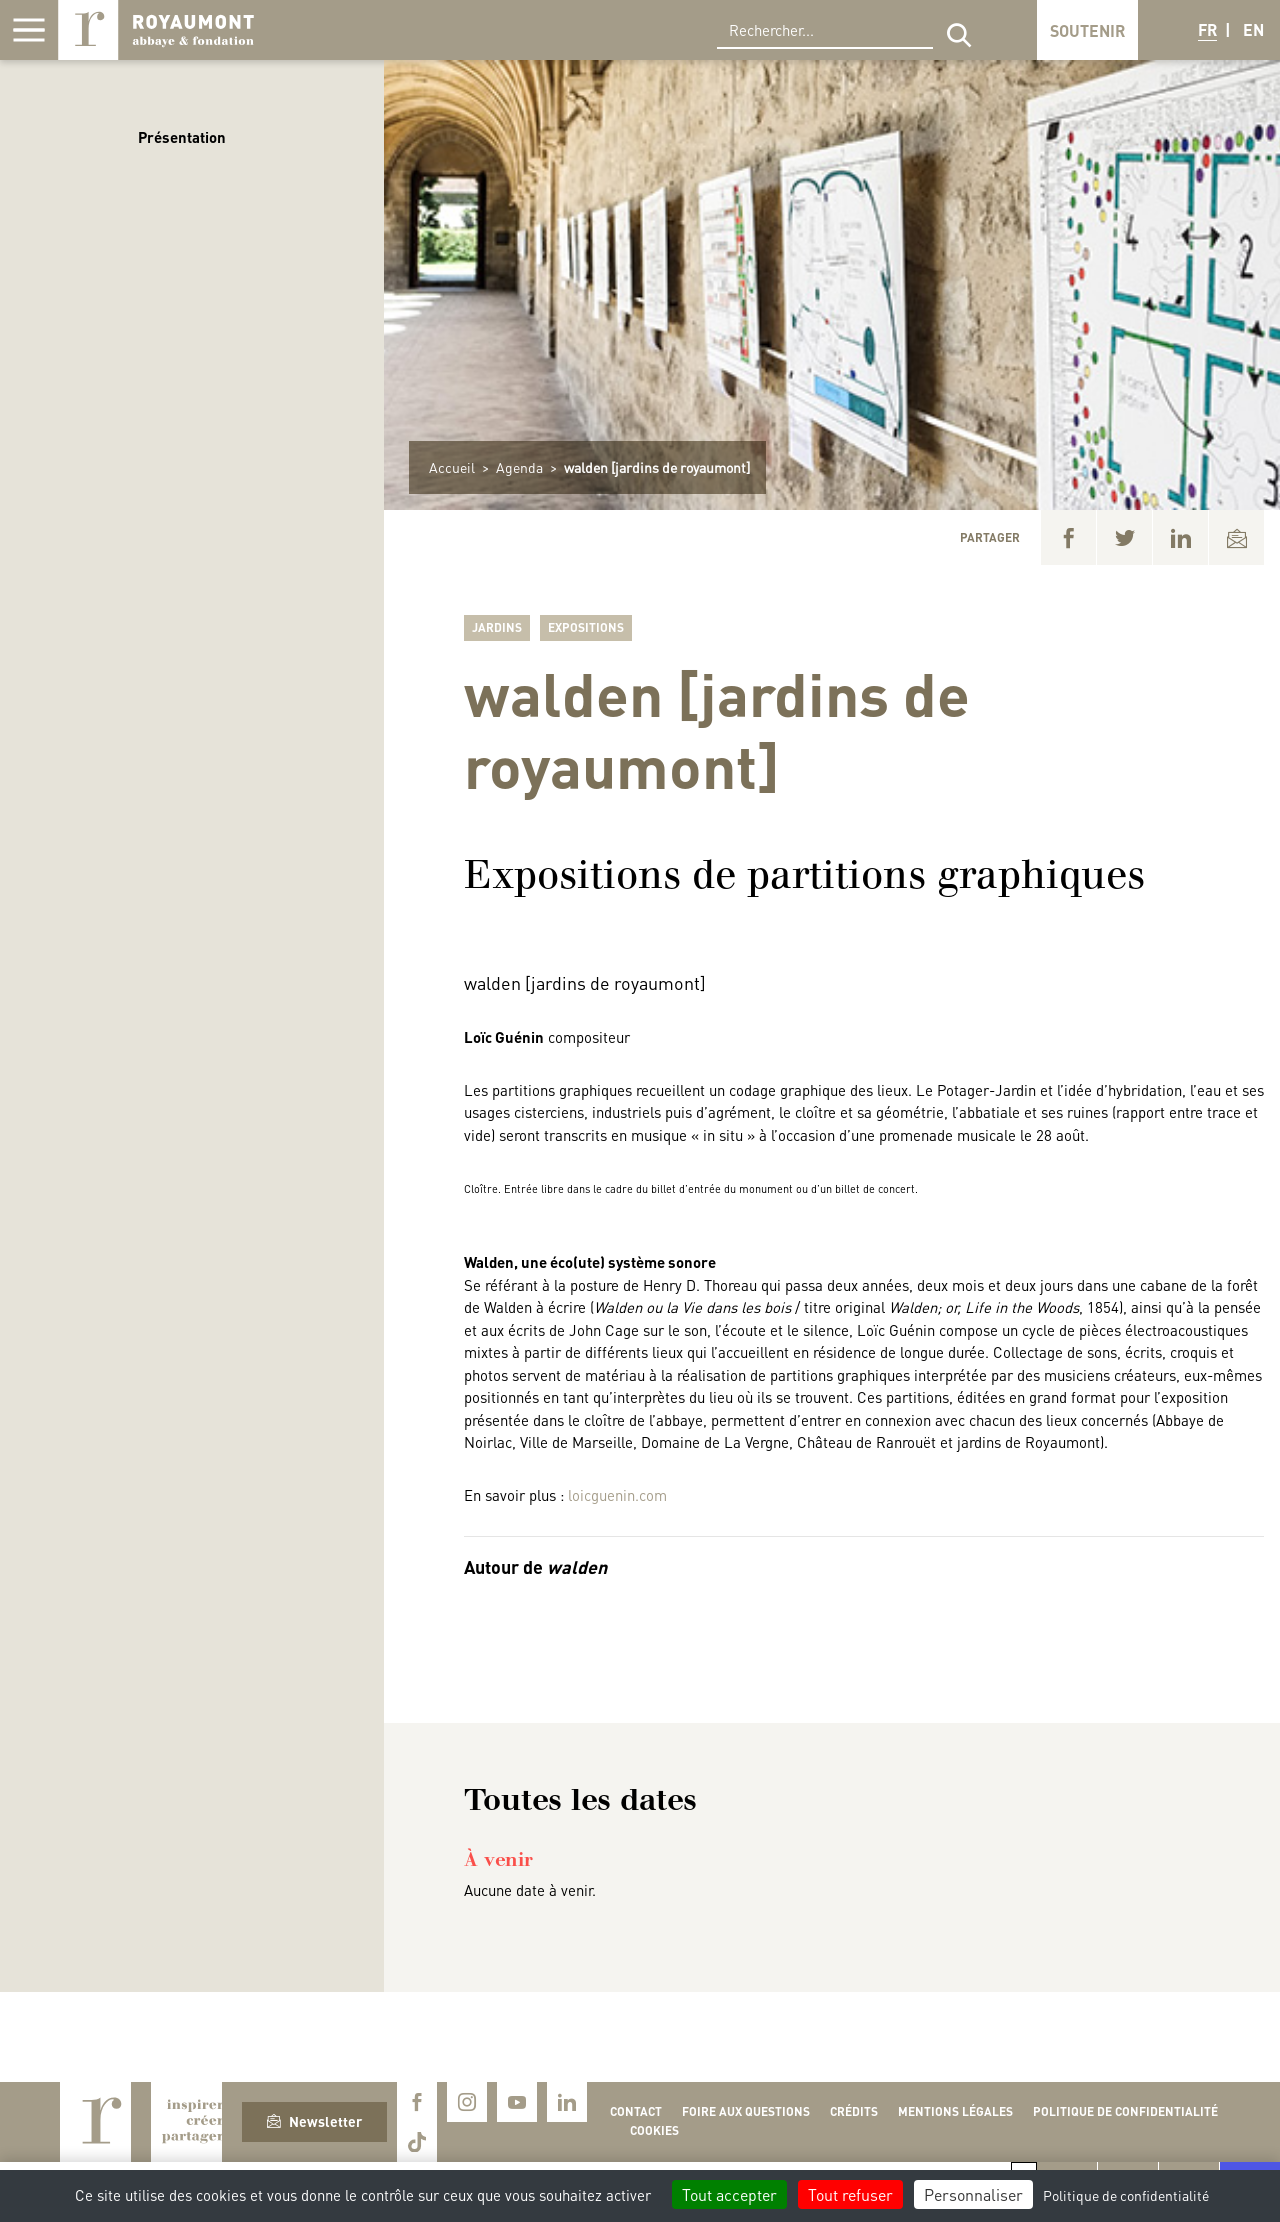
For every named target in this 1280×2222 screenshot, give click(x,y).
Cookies (654, 2130)
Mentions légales (955, 2111)
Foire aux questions (746, 2111)
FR (1207, 29)
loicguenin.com (617, 1495)
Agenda (519, 467)
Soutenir (1087, 30)
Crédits (854, 2111)
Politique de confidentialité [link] (1126, 2195)
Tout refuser (850, 2194)
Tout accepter (729, 2194)
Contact (636, 2111)
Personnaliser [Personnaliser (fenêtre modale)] (973, 2194)
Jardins (497, 627)
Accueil (452, 467)
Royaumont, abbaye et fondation (156, 30)
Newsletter (314, 2121)
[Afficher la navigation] (29, 30)
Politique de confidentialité (1125, 2111)
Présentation (182, 137)
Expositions (586, 627)
